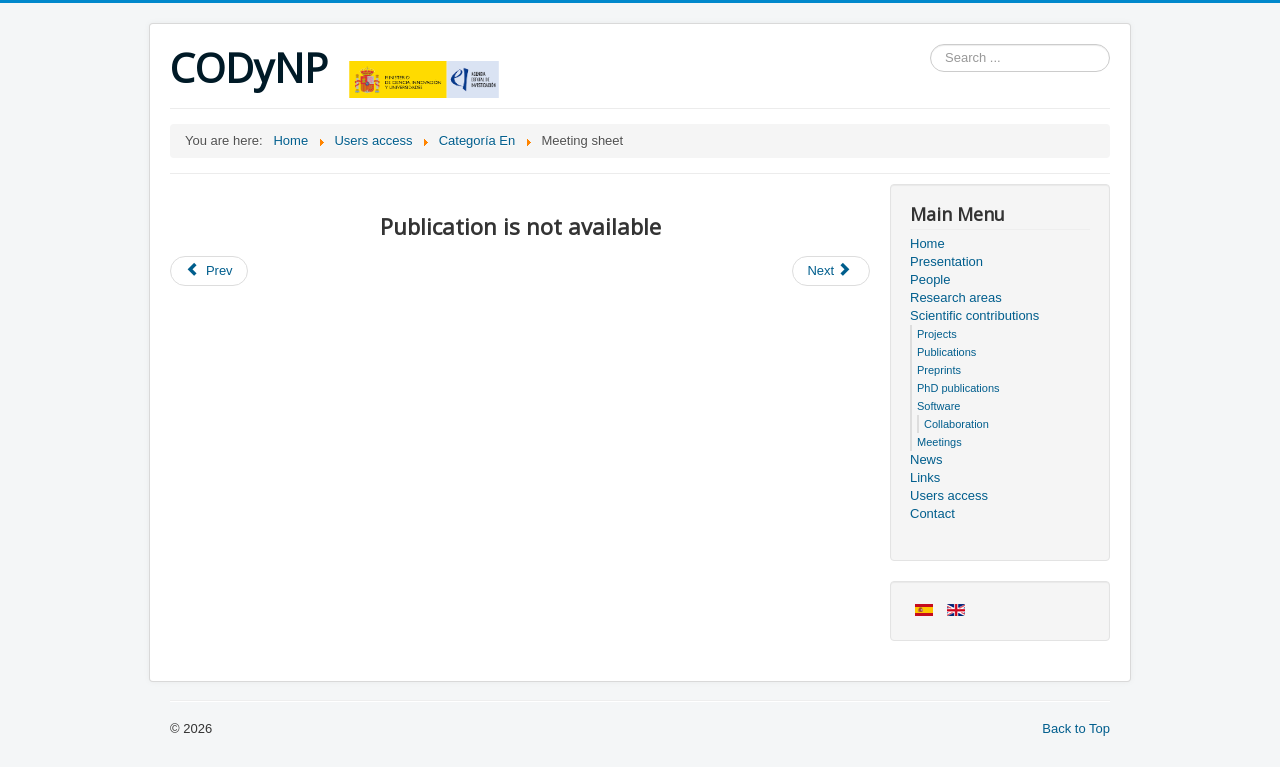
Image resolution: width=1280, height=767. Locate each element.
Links (925, 477)
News (926, 459)
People (930, 279)
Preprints (939, 370)
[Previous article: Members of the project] (209, 271)
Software (938, 406)
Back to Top (1076, 728)
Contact (932, 513)
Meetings (939, 442)
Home (927, 243)
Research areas (956, 297)
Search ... (930, 44)
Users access (949, 495)
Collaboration (956, 424)
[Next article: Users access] (831, 271)
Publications (946, 352)
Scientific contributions (974, 315)
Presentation (946, 261)
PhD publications (958, 388)
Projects (937, 334)
